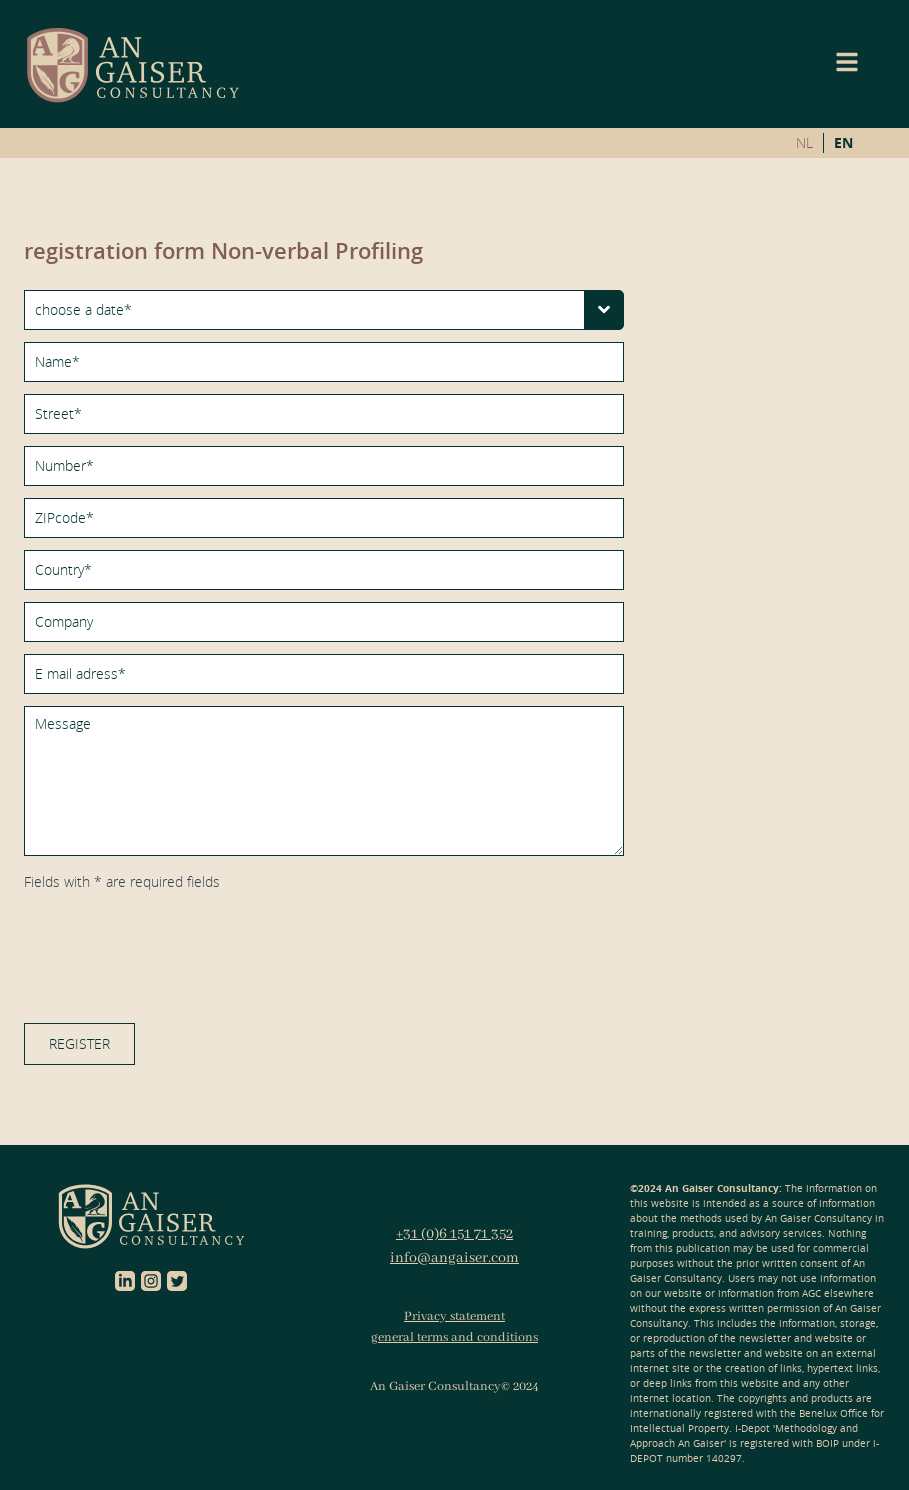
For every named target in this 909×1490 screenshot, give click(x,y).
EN (843, 143)
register (79, 1043)
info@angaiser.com (454, 1258)
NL (804, 143)
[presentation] (176, 947)
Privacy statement (454, 1316)
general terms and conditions (454, 1337)
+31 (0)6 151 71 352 (454, 1234)
